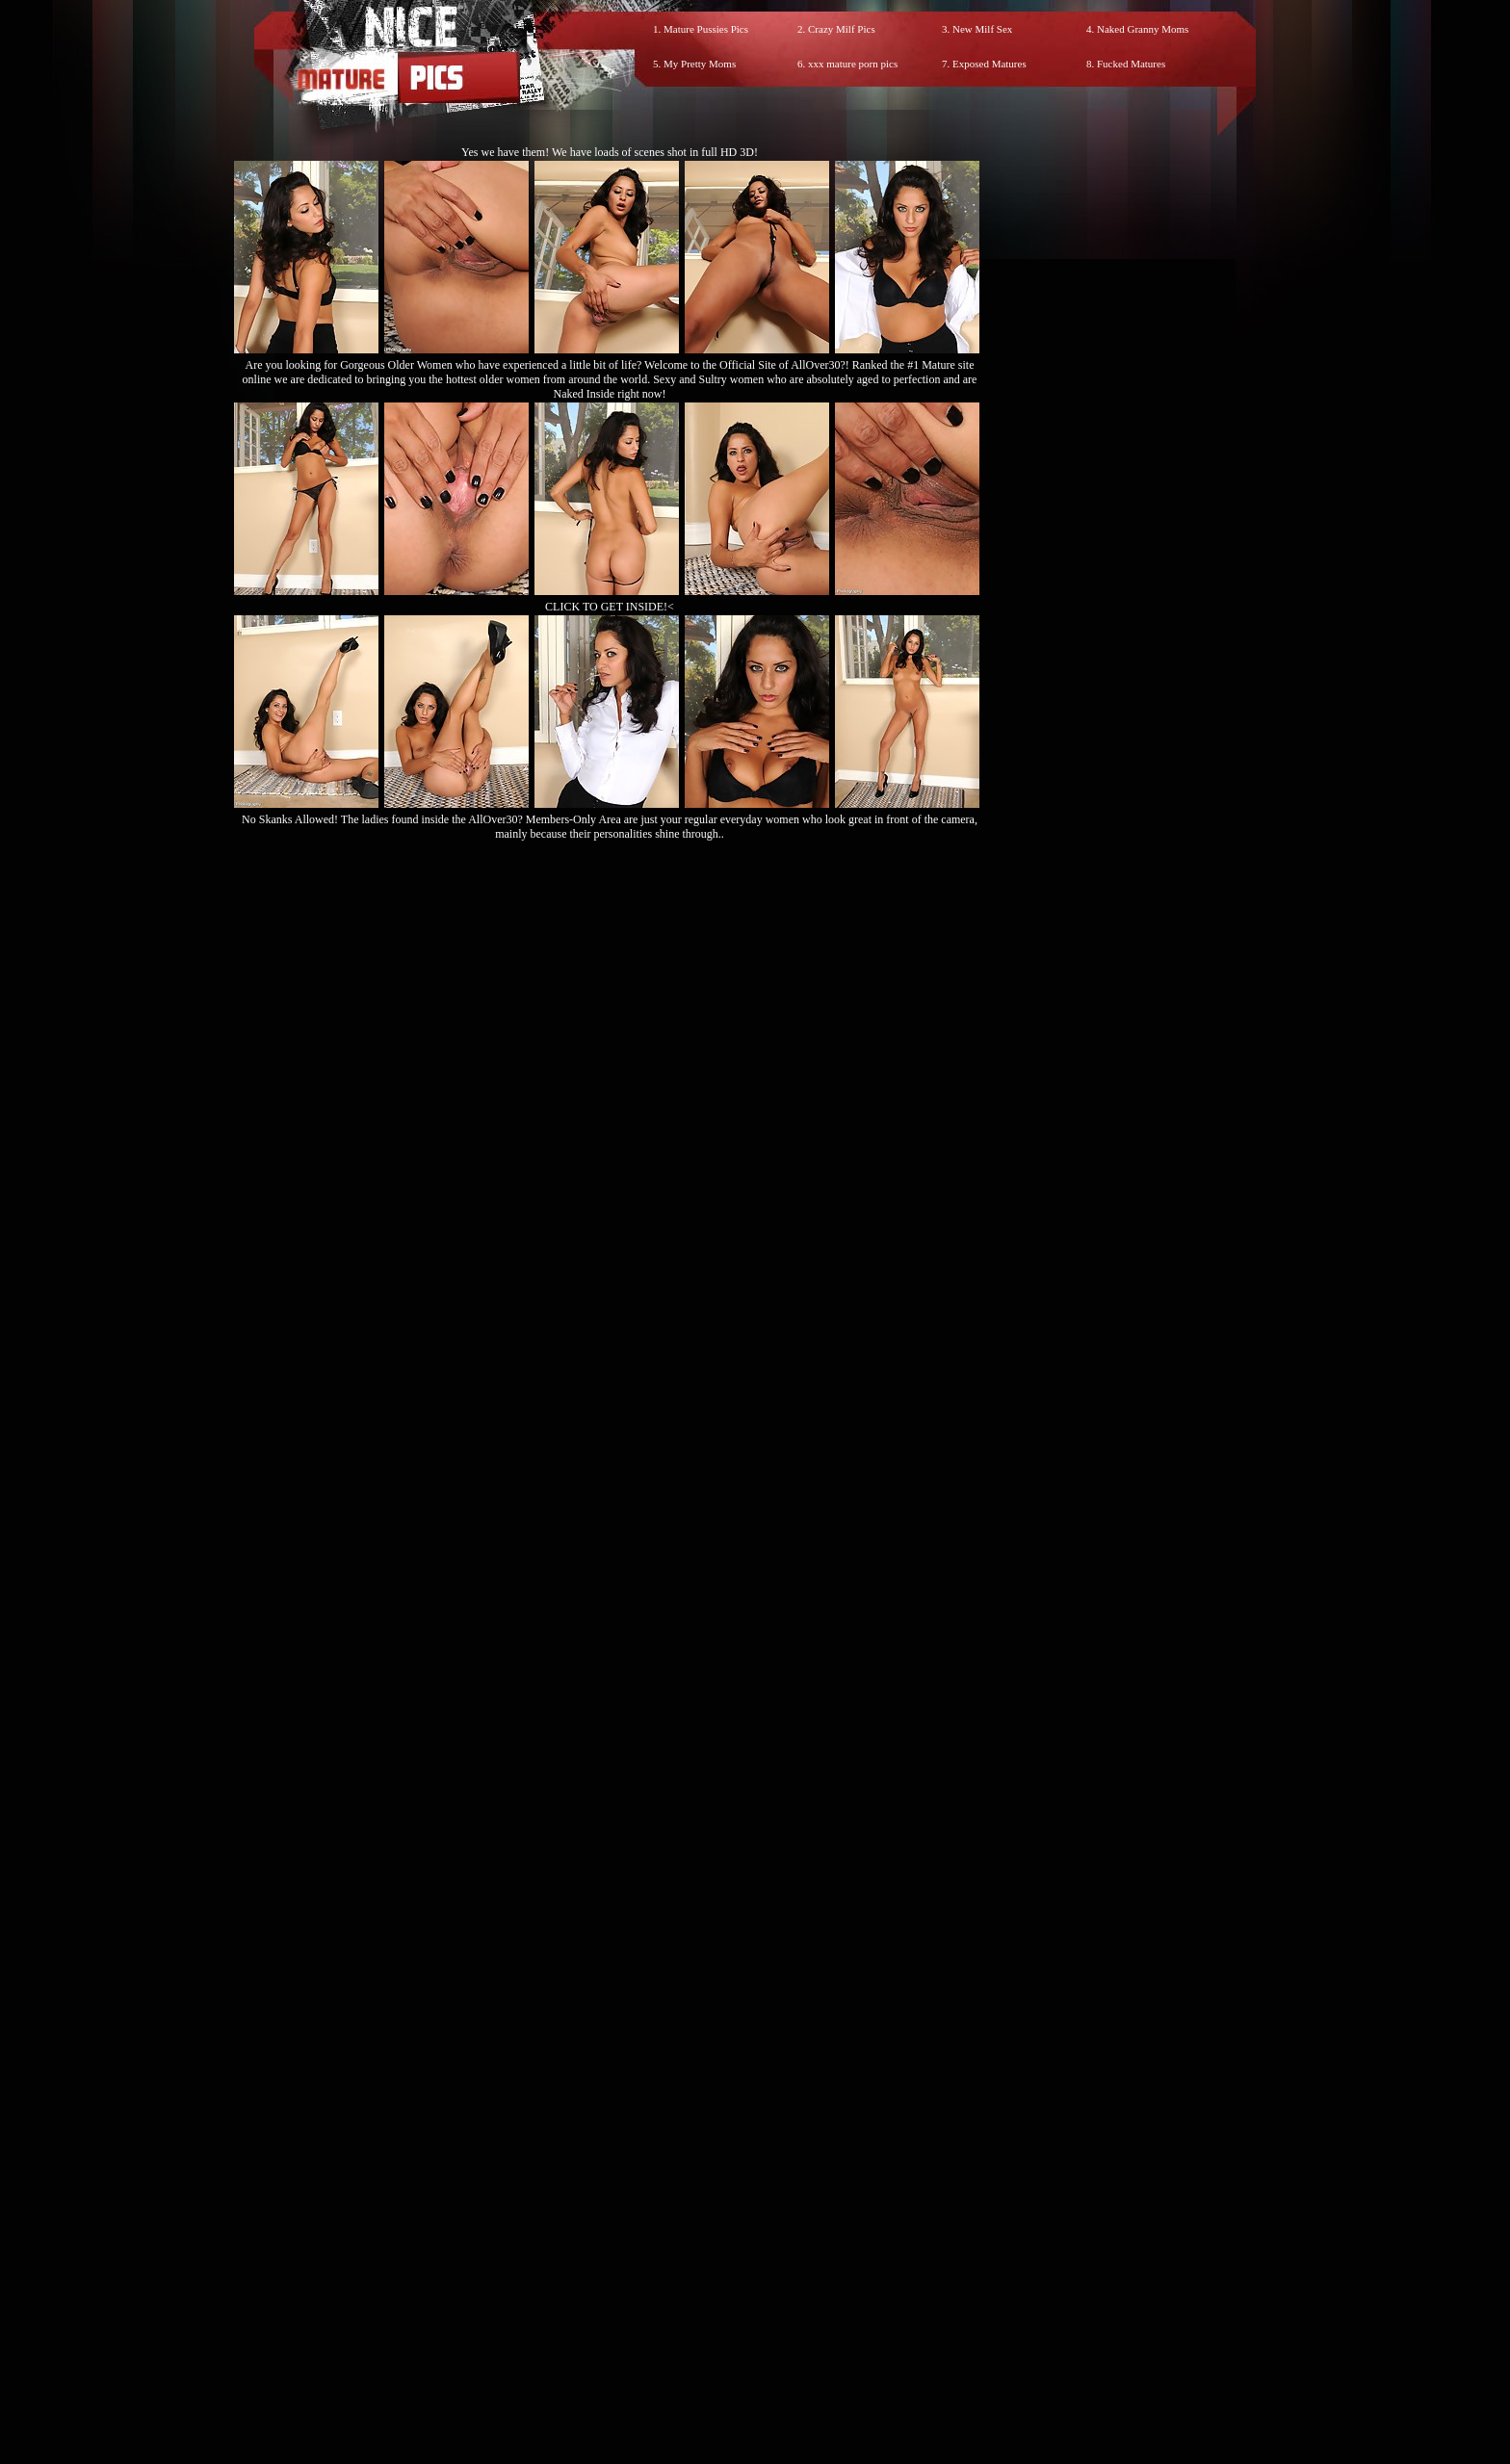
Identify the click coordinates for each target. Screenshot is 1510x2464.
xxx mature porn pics (853, 63)
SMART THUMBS (789, 2061)
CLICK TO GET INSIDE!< (609, 606)
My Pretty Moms (700, 63)
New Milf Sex (982, 29)
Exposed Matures (989, 63)
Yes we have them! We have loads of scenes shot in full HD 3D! (609, 152)
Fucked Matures (1131, 63)
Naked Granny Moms (1142, 29)
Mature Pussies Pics (706, 29)
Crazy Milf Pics (841, 29)
